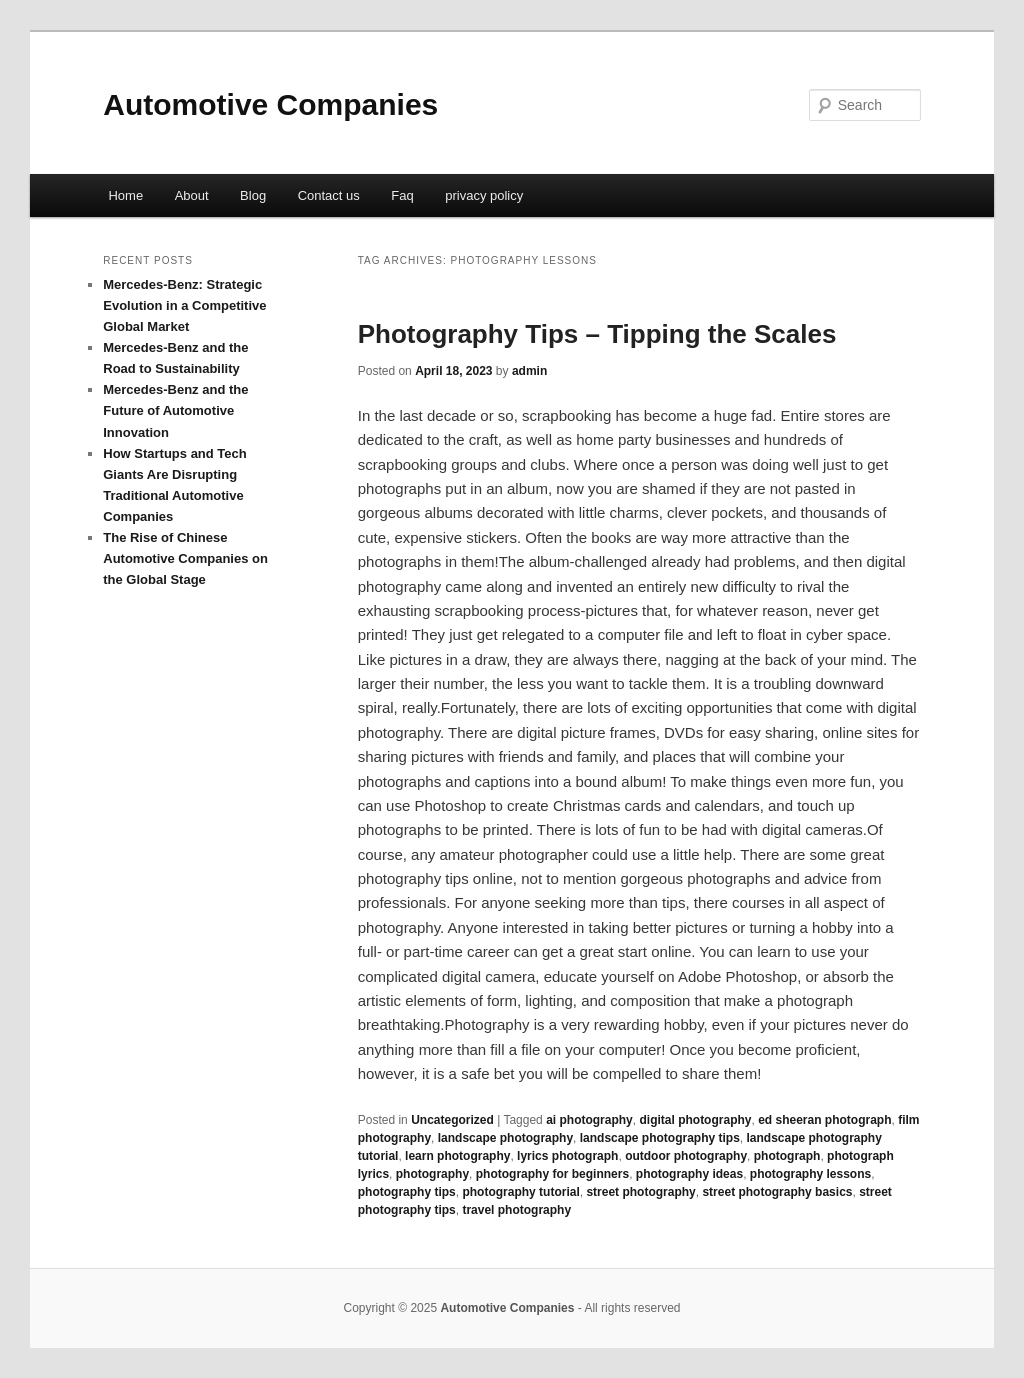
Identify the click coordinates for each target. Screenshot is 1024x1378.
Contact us (329, 195)
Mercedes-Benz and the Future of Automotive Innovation (175, 410)
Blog (253, 195)
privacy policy (484, 195)
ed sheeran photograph (824, 1120)
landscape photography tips (660, 1138)
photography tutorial (520, 1192)
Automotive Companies (270, 104)
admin (529, 371)
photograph (787, 1156)
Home (125, 195)
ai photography (589, 1120)
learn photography (457, 1156)
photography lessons (810, 1174)
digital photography (695, 1120)
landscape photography (505, 1138)
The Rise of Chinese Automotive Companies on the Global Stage (185, 558)
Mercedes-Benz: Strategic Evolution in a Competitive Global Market (184, 305)
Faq (402, 195)
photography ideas (689, 1174)
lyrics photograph (567, 1156)
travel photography (516, 1210)
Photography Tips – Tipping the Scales (597, 334)
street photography (640, 1192)
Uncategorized (452, 1120)
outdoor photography (686, 1156)
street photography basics (777, 1192)
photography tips (407, 1192)
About (192, 195)
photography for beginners (552, 1174)
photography (432, 1174)
